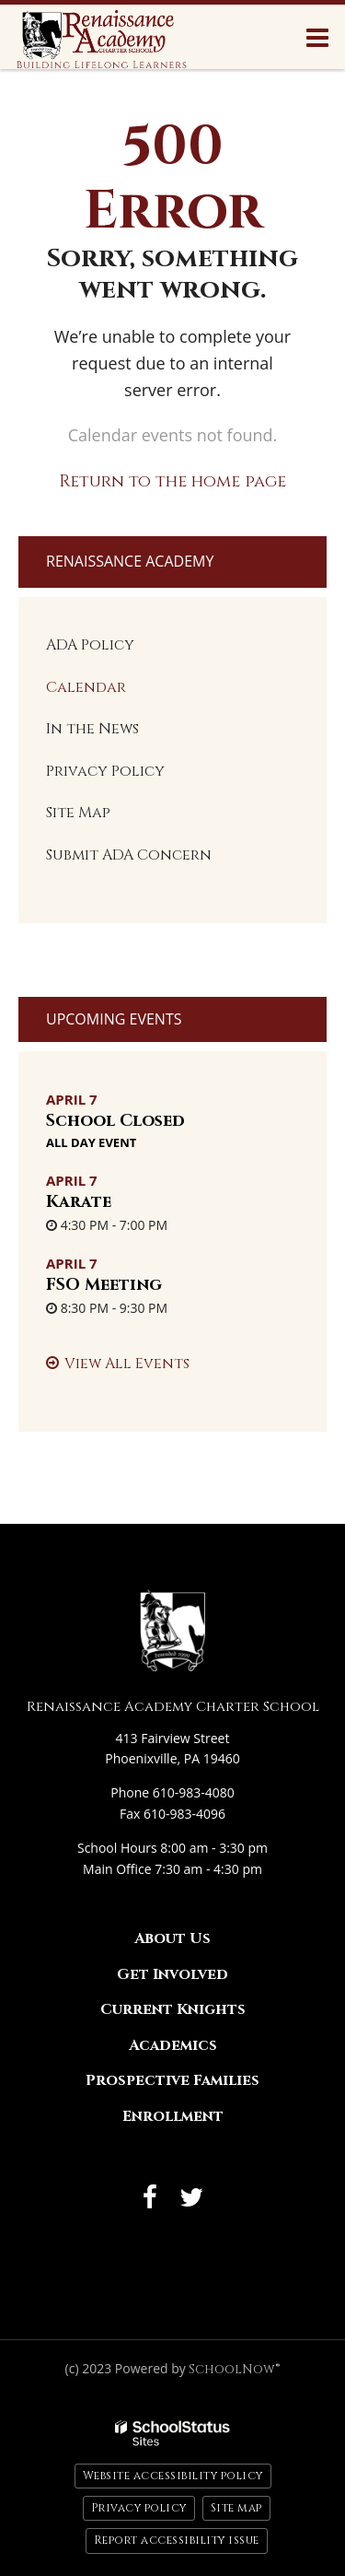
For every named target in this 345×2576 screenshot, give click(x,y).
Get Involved (172, 1974)
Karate (78, 1201)
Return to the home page (172, 481)
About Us (172, 1938)
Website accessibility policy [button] (173, 2475)
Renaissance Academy (129, 561)
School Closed (115, 1120)
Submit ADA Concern (129, 855)
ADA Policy (90, 645)
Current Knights (173, 2009)
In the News (92, 729)
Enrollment (173, 2116)
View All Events (127, 1363)
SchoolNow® (234, 2369)
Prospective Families (172, 2080)
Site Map (78, 812)
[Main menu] (317, 37)
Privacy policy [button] (139, 2507)
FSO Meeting (104, 1284)
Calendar (86, 687)
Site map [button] (236, 2507)
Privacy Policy (105, 771)
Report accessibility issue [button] (176, 2540)
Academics (173, 2045)
